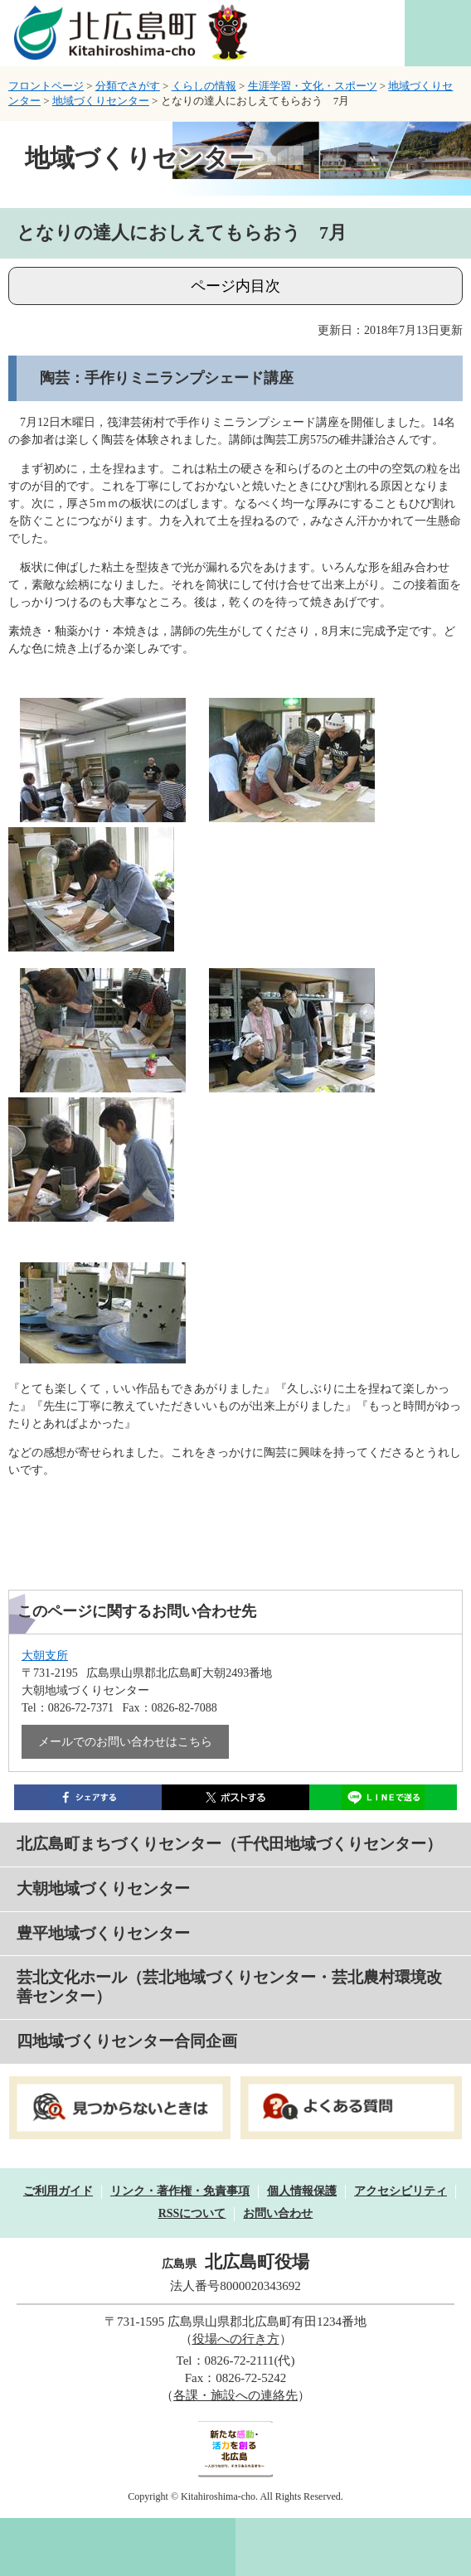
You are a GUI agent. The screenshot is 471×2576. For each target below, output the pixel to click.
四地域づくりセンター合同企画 (127, 2041)
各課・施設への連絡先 (235, 2395)
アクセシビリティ (400, 2191)
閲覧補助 (438, 33)
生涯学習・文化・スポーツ (312, 86)
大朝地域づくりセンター (103, 1888)
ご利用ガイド (58, 2191)
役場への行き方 (235, 2339)
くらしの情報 (204, 86)
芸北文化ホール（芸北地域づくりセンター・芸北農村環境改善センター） (229, 1986)
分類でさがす (127, 86)
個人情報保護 (302, 2191)
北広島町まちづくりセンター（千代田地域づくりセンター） (229, 1843)
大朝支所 (45, 1655)
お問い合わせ (278, 2213)
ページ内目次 (235, 286)
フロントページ (46, 86)
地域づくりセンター (100, 100)
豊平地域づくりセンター (103, 1933)
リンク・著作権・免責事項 (180, 2191)
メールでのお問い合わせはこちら (125, 1742)
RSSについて (192, 2213)
